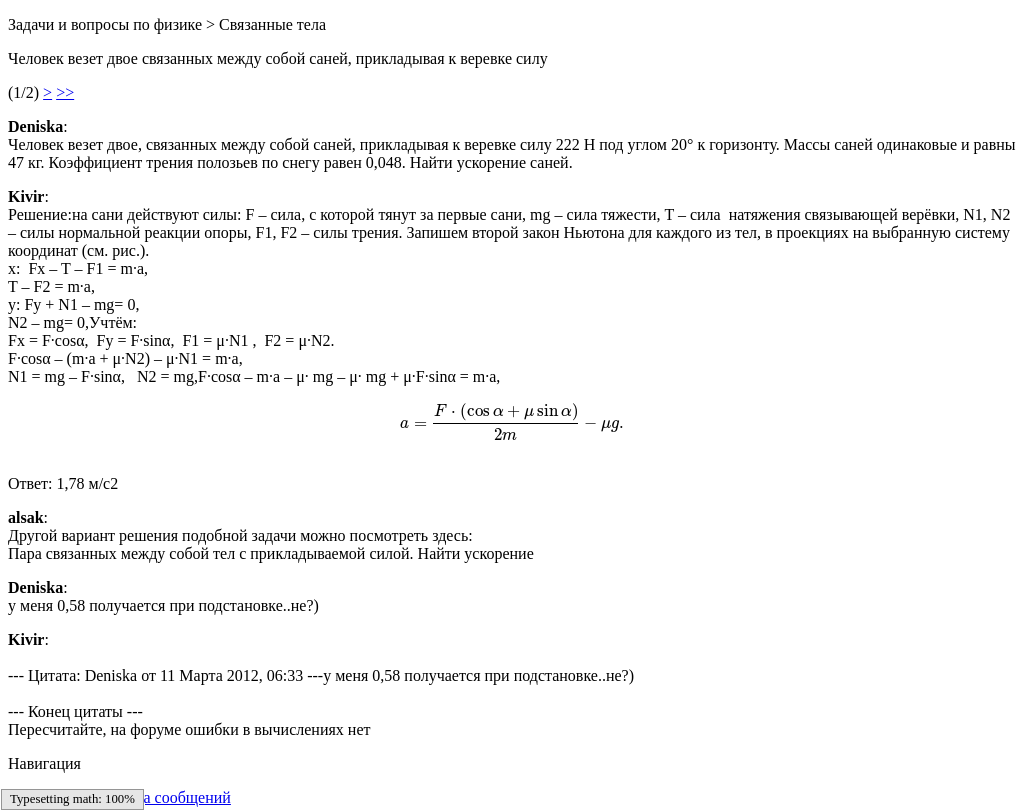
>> (65, 92)
